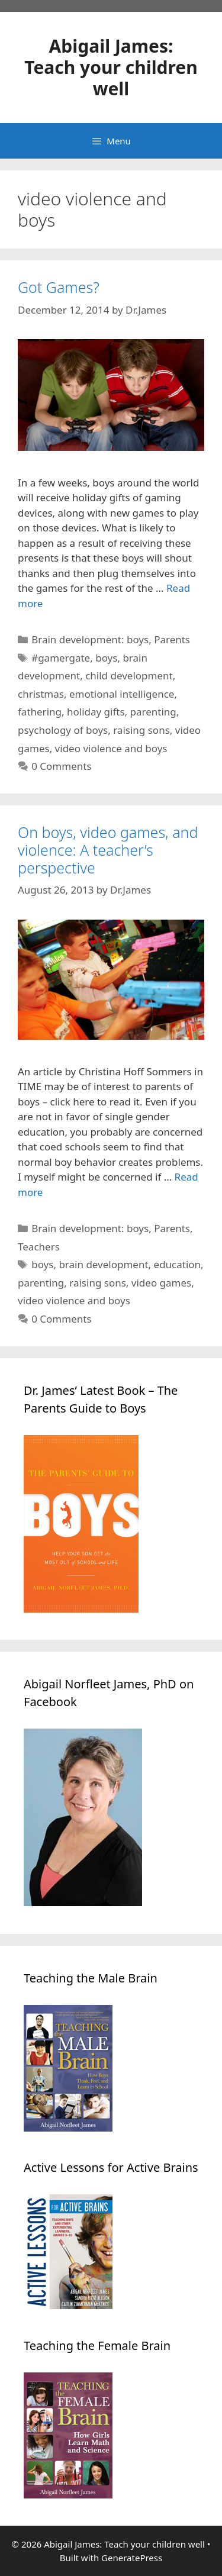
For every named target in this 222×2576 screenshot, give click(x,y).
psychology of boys (63, 730)
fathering (40, 711)
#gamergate (60, 658)
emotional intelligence (122, 694)
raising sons (141, 730)
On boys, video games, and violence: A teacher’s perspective (108, 850)
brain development (103, 1264)
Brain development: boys (90, 639)
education (177, 1264)
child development (129, 675)
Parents (172, 639)
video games (161, 1282)
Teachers (39, 1246)
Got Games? (58, 287)
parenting (153, 711)
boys (106, 658)
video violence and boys (111, 748)
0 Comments (61, 766)
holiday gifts (96, 711)
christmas (41, 694)
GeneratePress (131, 2558)
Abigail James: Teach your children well (111, 67)
